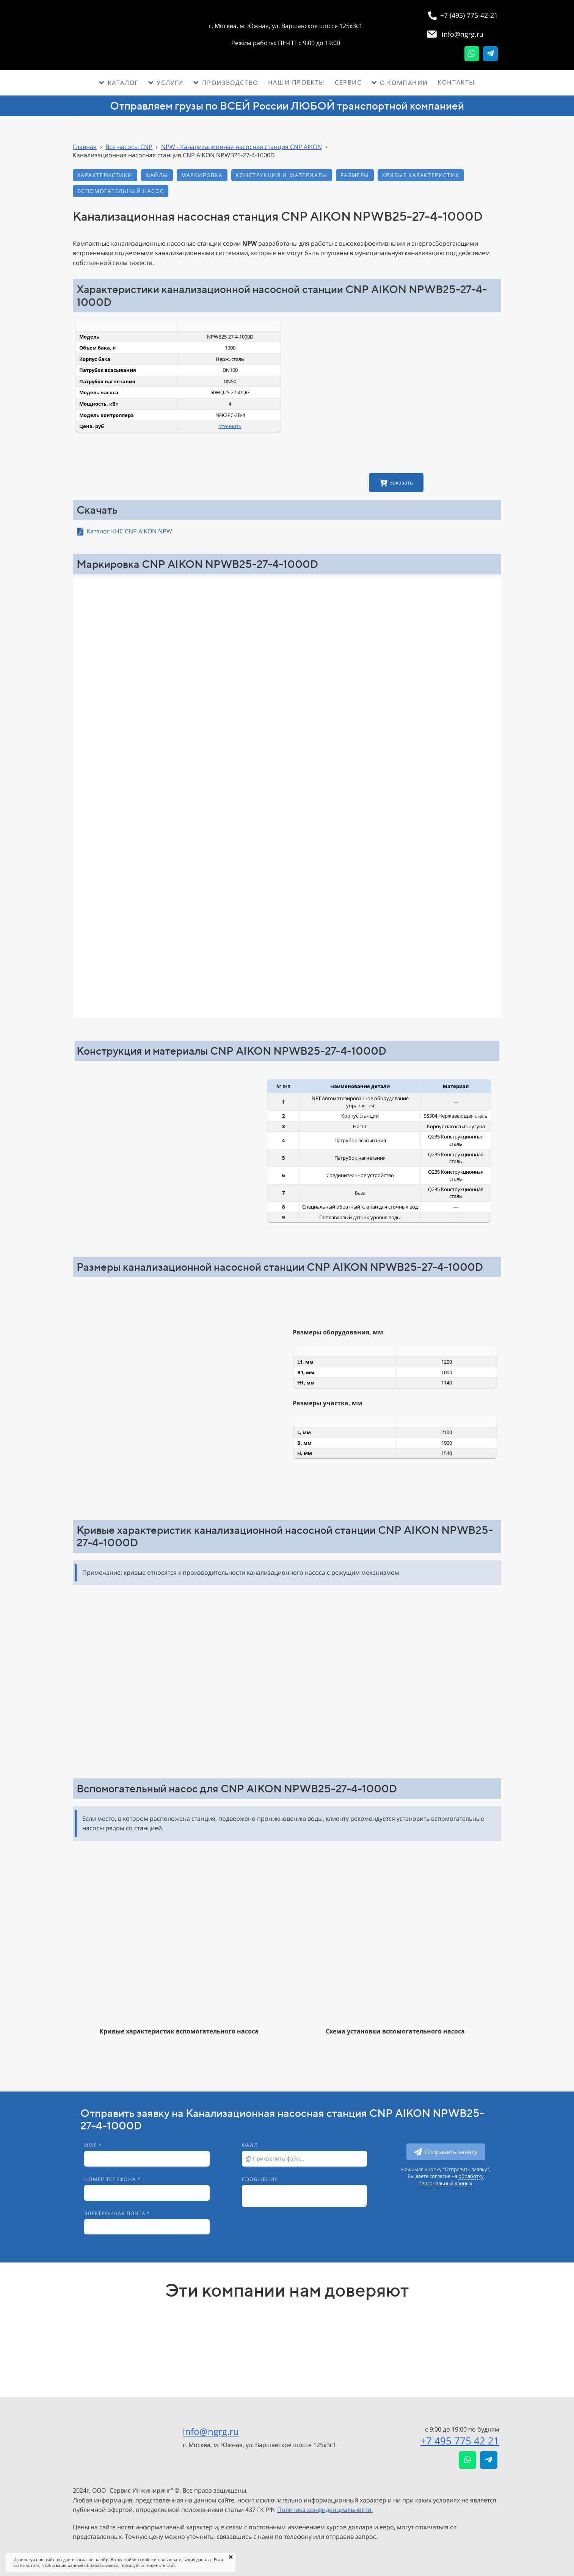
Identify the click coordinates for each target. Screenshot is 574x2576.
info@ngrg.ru (211, 2431)
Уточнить (230, 426)
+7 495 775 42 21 (459, 2440)
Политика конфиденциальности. (325, 2509)
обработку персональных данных (451, 2179)
